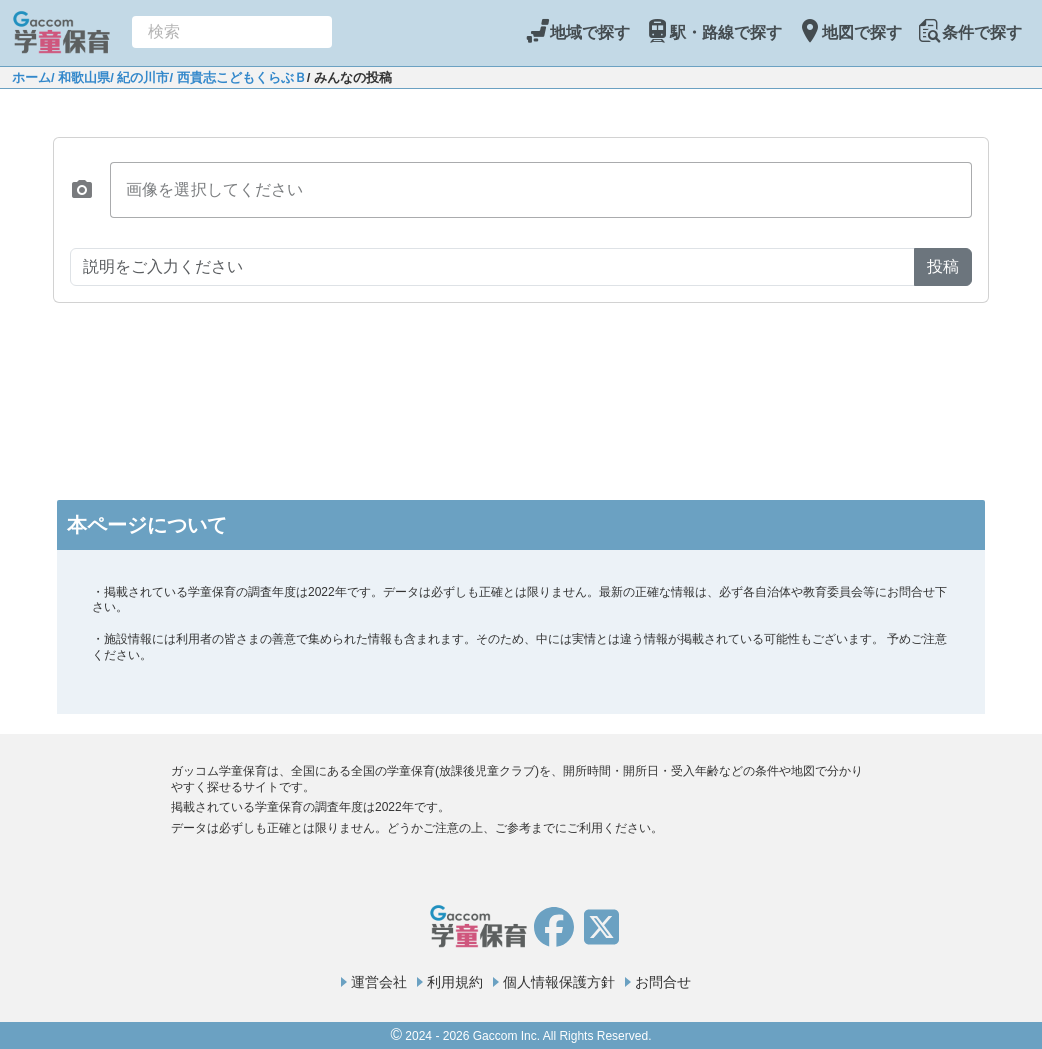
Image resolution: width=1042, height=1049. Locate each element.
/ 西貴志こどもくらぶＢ (237, 77)
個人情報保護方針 (559, 982)
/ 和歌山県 (80, 77)
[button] (82, 190)
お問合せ (663, 982)
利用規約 (455, 982)
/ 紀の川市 (139, 77)
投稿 (943, 266)
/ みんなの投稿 (349, 77)
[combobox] (232, 32)
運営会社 (379, 982)
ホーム (31, 77)
